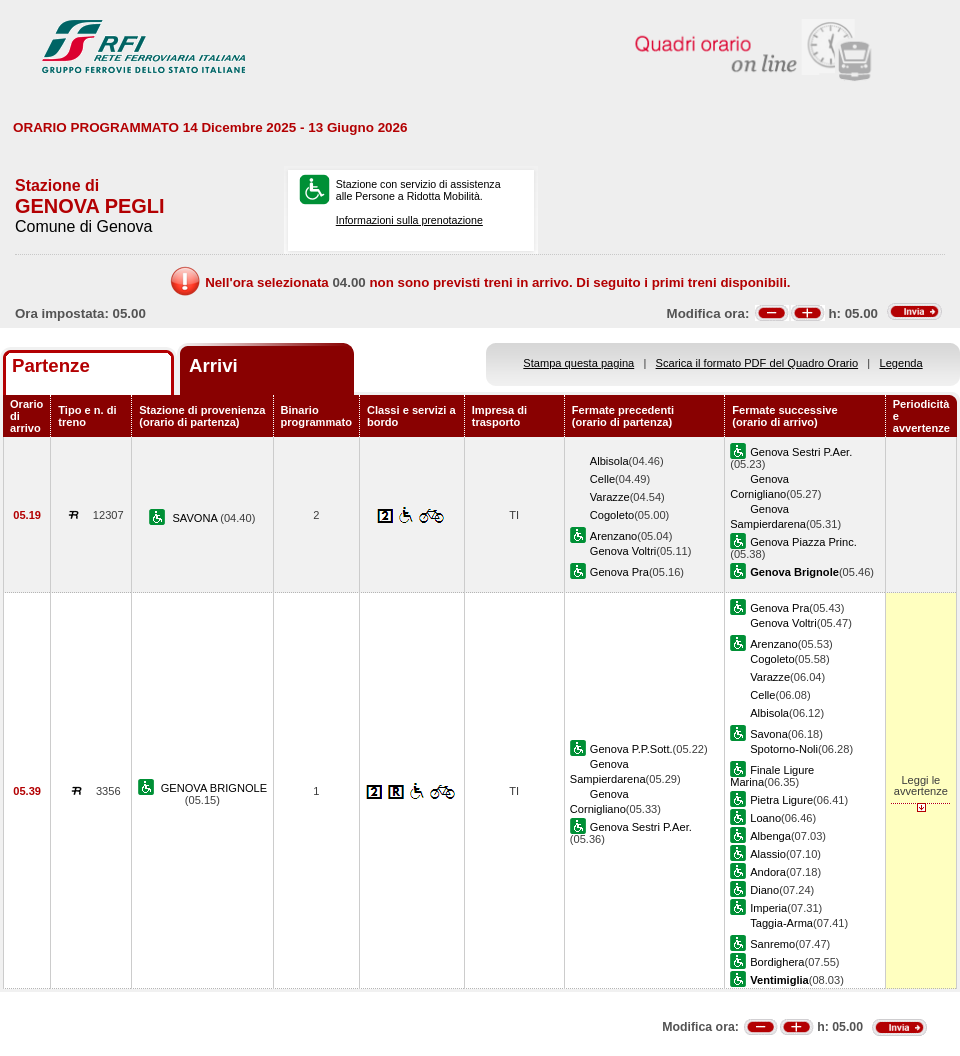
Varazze (610, 497)
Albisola (609, 461)
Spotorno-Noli (784, 749)
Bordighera (777, 962)
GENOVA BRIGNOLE (214, 788)
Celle (602, 479)
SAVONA (196, 518)
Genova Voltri (623, 551)
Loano (765, 818)
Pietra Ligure (781, 800)
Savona (769, 734)
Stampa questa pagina (578, 363)
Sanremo (772, 944)
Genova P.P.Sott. (631, 749)
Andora (768, 872)
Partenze (51, 365)
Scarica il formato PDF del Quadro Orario (757, 363)
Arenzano (613, 536)
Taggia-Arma (781, 923)
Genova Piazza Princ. (803, 542)
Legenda (901, 363)
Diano (764, 890)
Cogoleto (612, 515)
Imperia (768, 908)
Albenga (770, 836)
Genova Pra (619, 572)
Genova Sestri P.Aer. (801, 452)
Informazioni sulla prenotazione (409, 220)
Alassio (768, 854)
